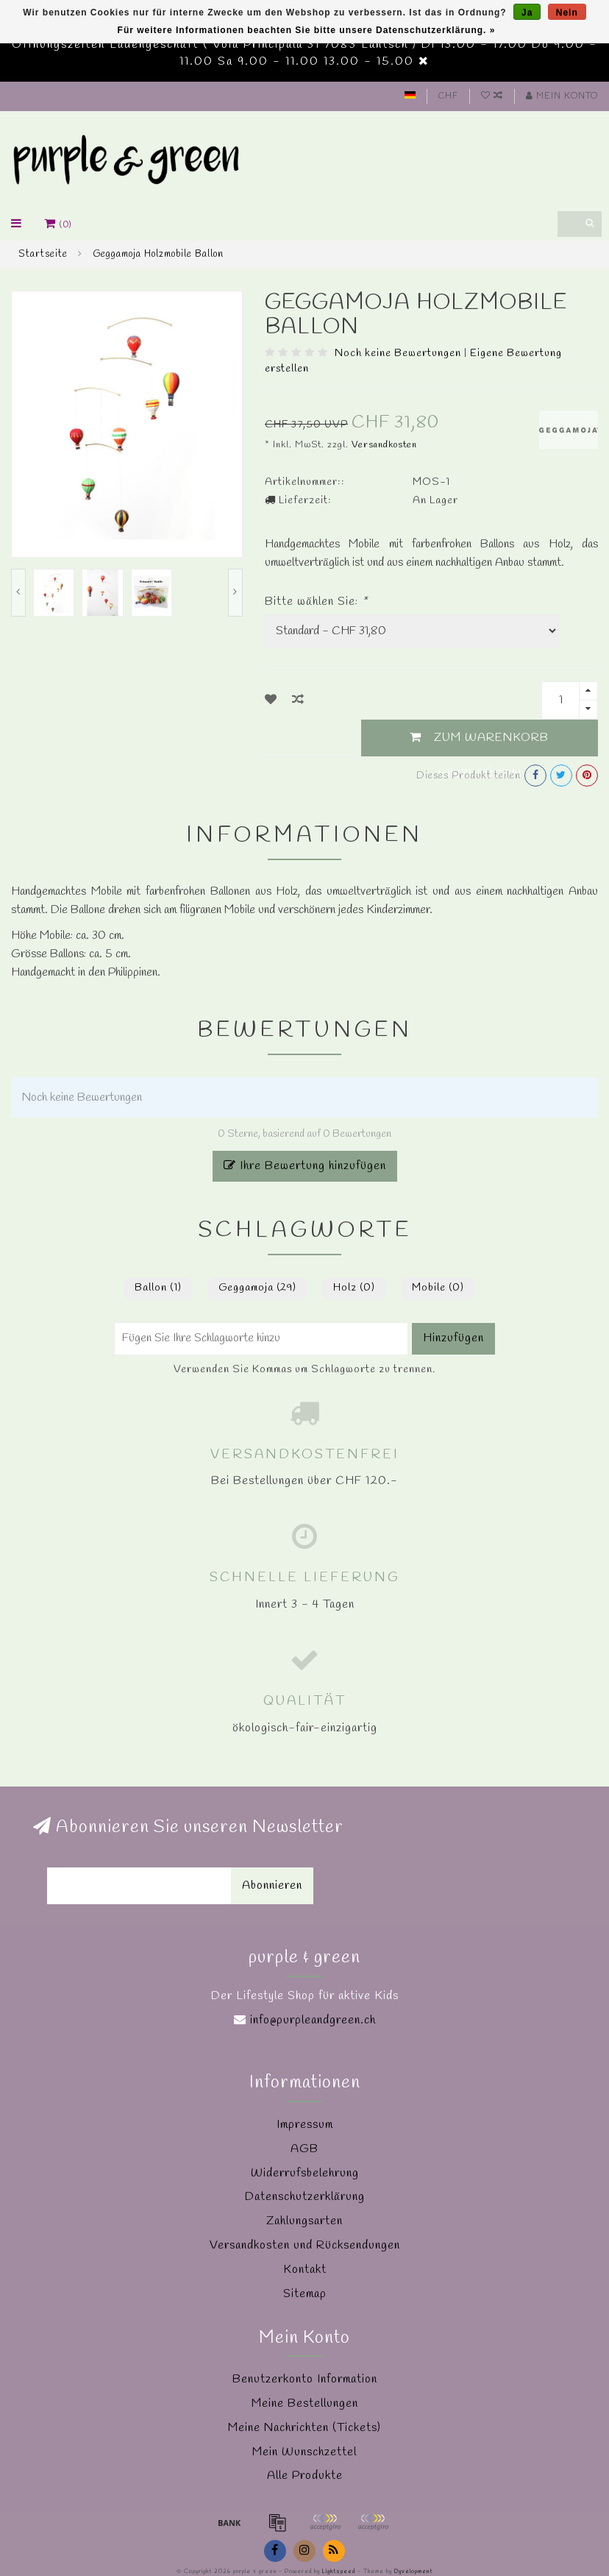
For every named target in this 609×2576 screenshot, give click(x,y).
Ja (527, 12)
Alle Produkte (305, 2475)
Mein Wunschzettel (304, 2452)
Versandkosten (384, 445)
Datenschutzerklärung (305, 2196)
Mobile (438, 1288)
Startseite (43, 254)
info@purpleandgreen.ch (313, 2020)
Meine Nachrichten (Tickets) (304, 2427)
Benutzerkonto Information (304, 2379)
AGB (304, 2149)
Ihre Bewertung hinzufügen (305, 1166)
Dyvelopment (413, 2571)
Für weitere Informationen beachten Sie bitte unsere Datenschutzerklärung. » (307, 30)
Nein (567, 12)
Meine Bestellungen (305, 2403)
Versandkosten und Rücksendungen (305, 2245)
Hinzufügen (453, 1338)
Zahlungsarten (304, 2221)
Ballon (158, 1288)
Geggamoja (257, 1288)
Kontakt (305, 2269)
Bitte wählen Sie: (316, 601)
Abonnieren (272, 1885)
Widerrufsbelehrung (305, 2173)
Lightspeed (338, 2571)
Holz (354, 1288)
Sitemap (305, 2294)
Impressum (305, 2124)
